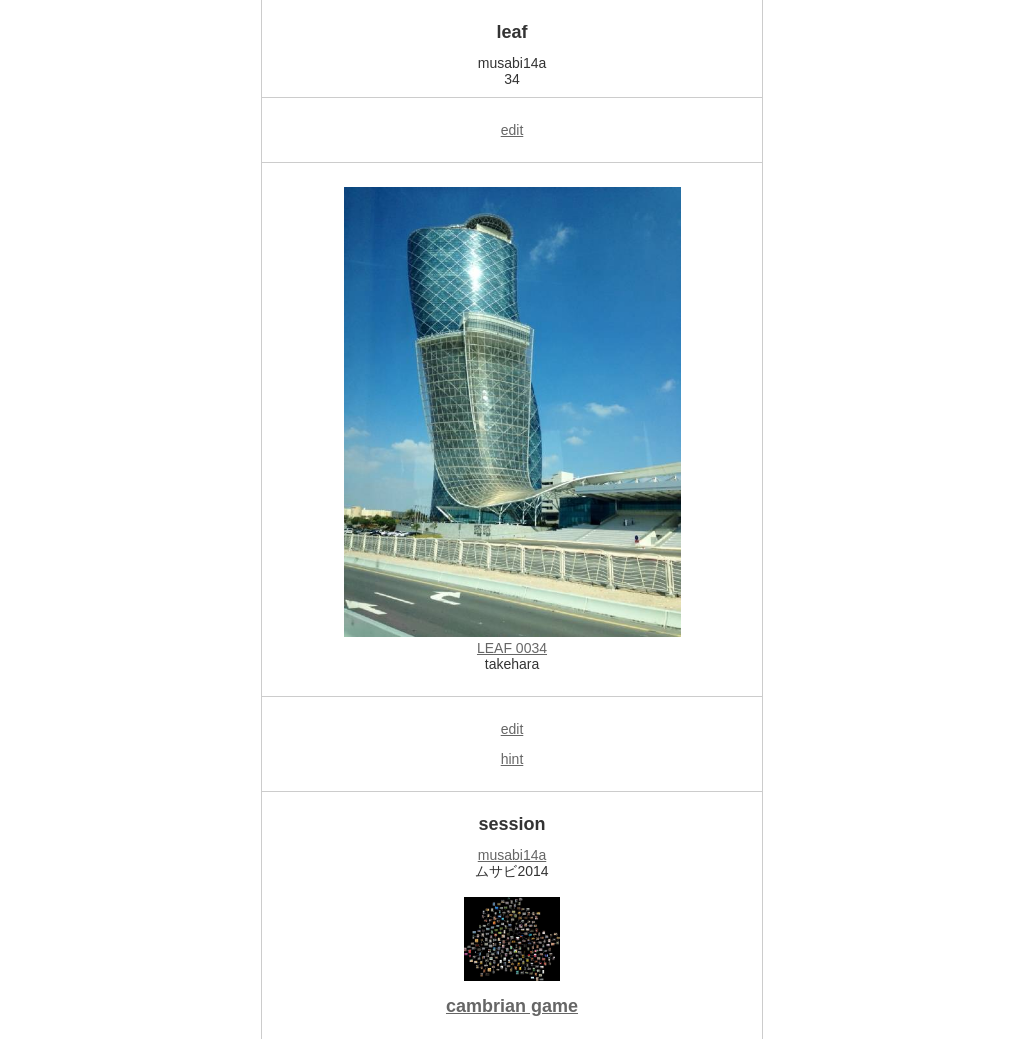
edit (512, 130)
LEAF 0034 (512, 648)
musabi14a (512, 855)
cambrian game (512, 1006)
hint (512, 759)
